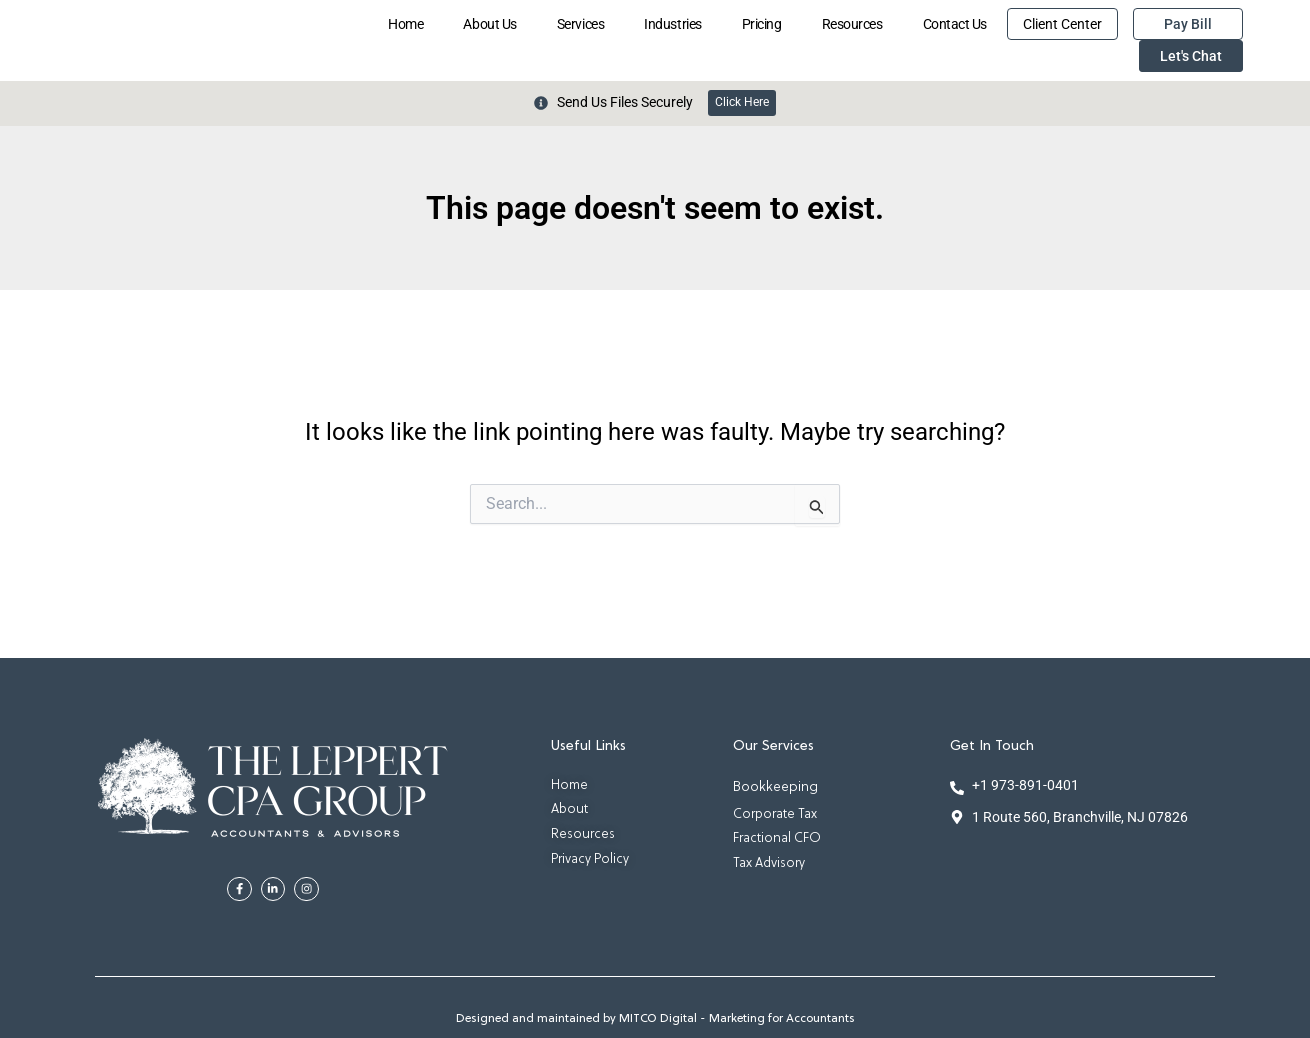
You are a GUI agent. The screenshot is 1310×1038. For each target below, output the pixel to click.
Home (405, 24)
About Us (489, 24)
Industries (673, 24)
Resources (852, 24)
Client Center (1062, 24)
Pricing (762, 24)
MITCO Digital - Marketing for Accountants (737, 1019)
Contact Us (955, 24)
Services (580, 24)
